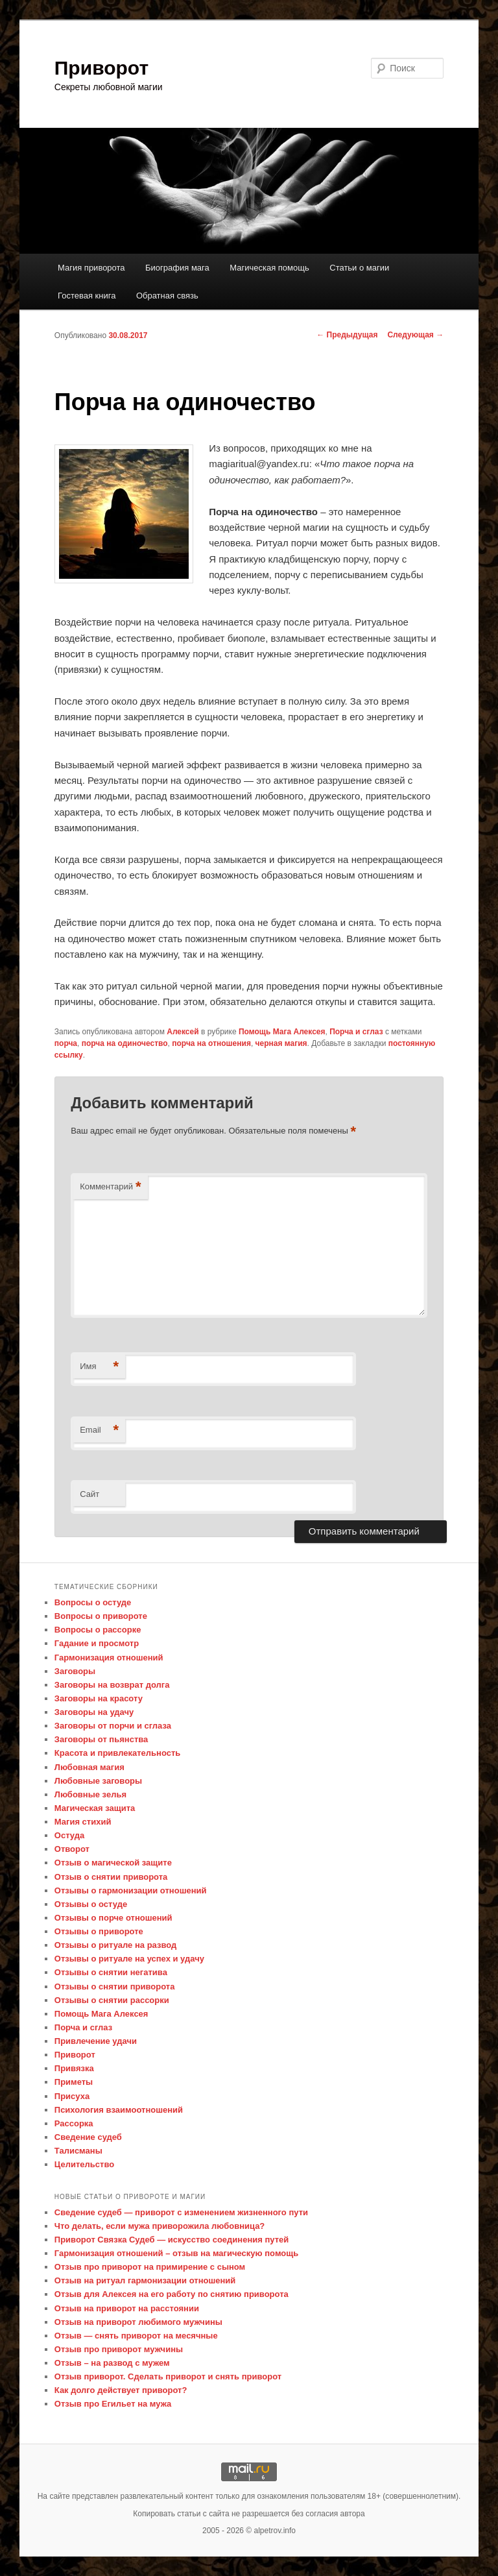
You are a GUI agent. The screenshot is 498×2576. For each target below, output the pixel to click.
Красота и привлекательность (117, 1753)
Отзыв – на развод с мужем (112, 2363)
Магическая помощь (269, 268)
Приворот (101, 68)
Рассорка (73, 2123)
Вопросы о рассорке (97, 1629)
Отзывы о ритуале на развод (115, 1945)
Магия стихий (83, 1822)
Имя (99, 1366)
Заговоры (74, 1671)
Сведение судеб (88, 2137)
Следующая (415, 334)
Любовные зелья (90, 1794)
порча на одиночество (125, 1043)
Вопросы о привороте (100, 1616)
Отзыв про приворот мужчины (118, 2349)
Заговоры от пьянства (101, 1739)
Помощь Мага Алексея (282, 1031)
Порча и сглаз (356, 1031)
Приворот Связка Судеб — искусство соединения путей (171, 2239)
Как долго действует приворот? (120, 2390)
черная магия (281, 1043)
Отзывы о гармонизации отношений (130, 1890)
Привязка (74, 2068)
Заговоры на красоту (98, 1698)
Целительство (84, 2164)
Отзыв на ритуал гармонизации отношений (145, 2280)
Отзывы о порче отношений (113, 1918)
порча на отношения (211, 1043)
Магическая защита (94, 1808)
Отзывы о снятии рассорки (111, 2000)
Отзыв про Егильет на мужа (113, 2404)
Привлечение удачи (95, 2041)
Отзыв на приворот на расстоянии (126, 2308)
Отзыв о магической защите (113, 1862)
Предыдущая (346, 334)
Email (99, 1430)
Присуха (71, 2096)
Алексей (182, 1031)
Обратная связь (167, 295)
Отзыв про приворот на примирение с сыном (149, 2267)
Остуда (69, 1835)
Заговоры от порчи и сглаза (112, 1726)
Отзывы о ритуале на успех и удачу (129, 1958)
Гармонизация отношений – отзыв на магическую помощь (176, 2253)
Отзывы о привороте (98, 1931)
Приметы (73, 2082)
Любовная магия (89, 1767)
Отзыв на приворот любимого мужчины (138, 2322)
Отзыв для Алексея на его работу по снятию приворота (171, 2294)
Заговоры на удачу (94, 1712)
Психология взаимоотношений (118, 2110)
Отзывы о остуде (90, 1904)
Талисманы (78, 2151)
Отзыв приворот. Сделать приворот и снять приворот (167, 2376)
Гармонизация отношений (108, 1657)
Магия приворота (91, 268)
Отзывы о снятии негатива (110, 1972)
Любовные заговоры (98, 1781)
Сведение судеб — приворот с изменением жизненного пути (181, 2212)
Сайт (89, 1494)
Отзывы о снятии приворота (114, 1986)
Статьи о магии (359, 268)
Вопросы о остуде (92, 1602)
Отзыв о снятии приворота (111, 1877)
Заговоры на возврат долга (112, 1685)
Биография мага (177, 268)
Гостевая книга (86, 295)
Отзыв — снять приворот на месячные (136, 2335)
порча (65, 1043)
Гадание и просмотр (96, 1643)
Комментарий (110, 1187)
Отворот (71, 1849)
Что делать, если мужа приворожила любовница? (159, 2226)
